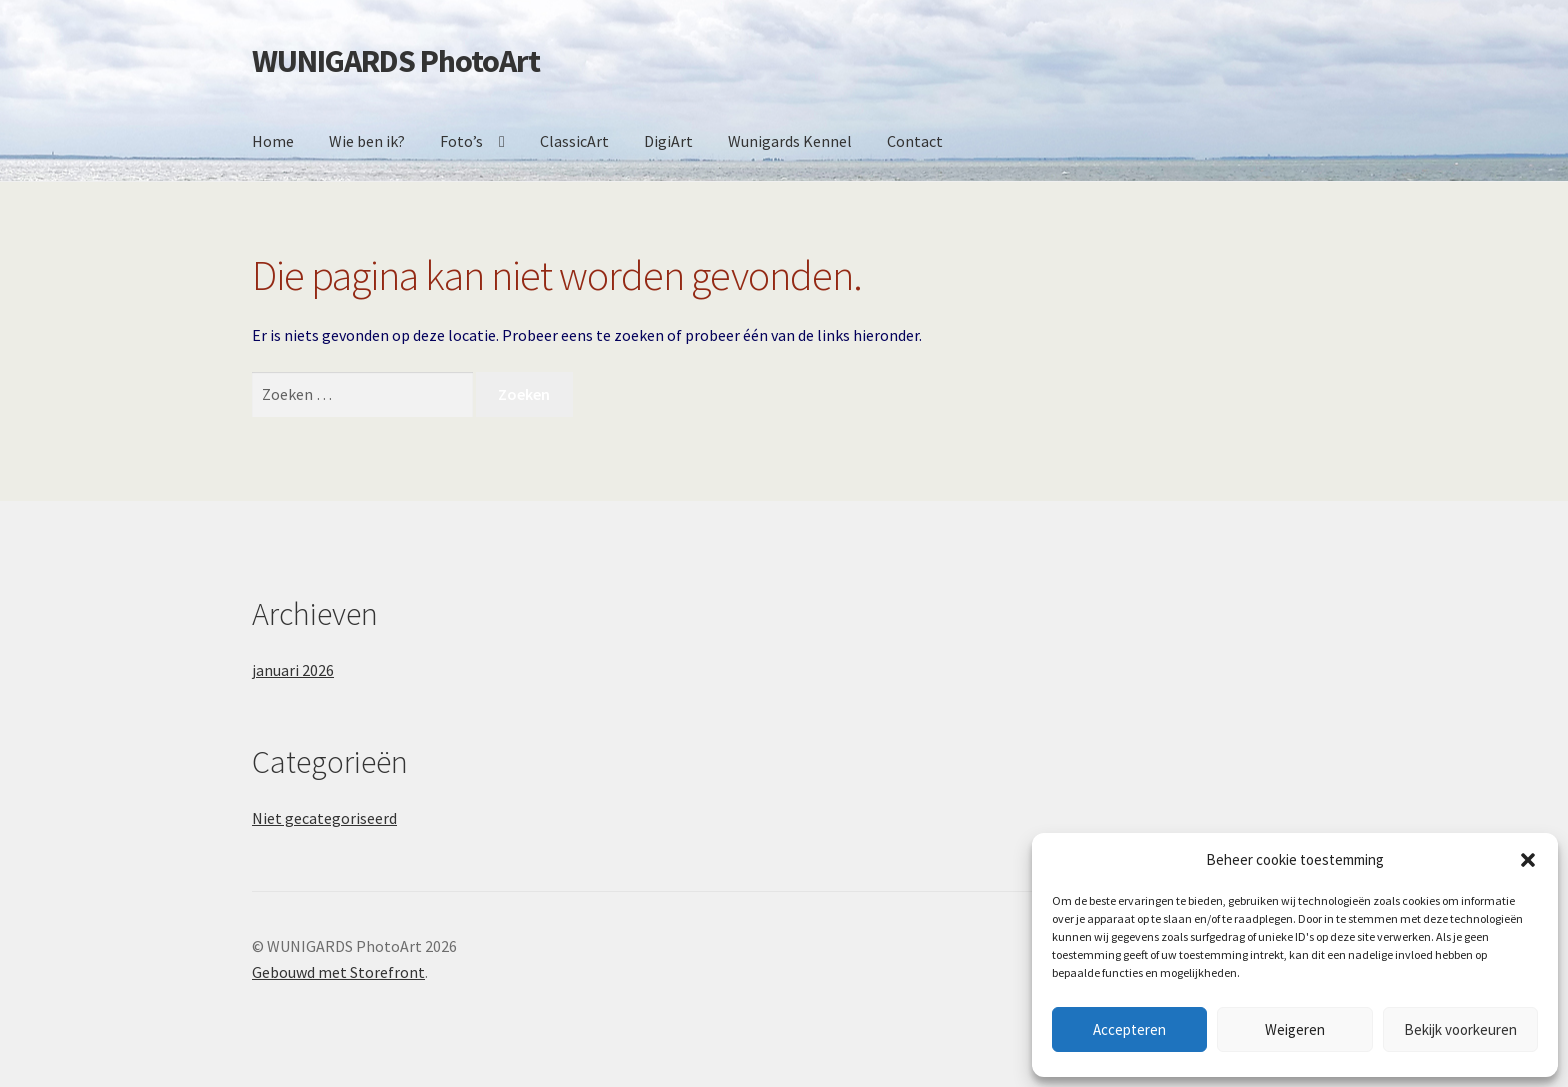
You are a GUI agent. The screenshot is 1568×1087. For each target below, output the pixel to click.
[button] (1528, 860)
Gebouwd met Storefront (338, 972)
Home (273, 141)
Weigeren (1295, 1029)
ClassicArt (574, 141)
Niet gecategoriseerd (324, 818)
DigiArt (668, 141)
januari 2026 (293, 670)
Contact (915, 141)
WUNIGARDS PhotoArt (396, 61)
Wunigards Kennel (790, 141)
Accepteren (1129, 1029)
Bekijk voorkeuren (1460, 1029)
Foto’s (461, 141)
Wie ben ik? (367, 141)
